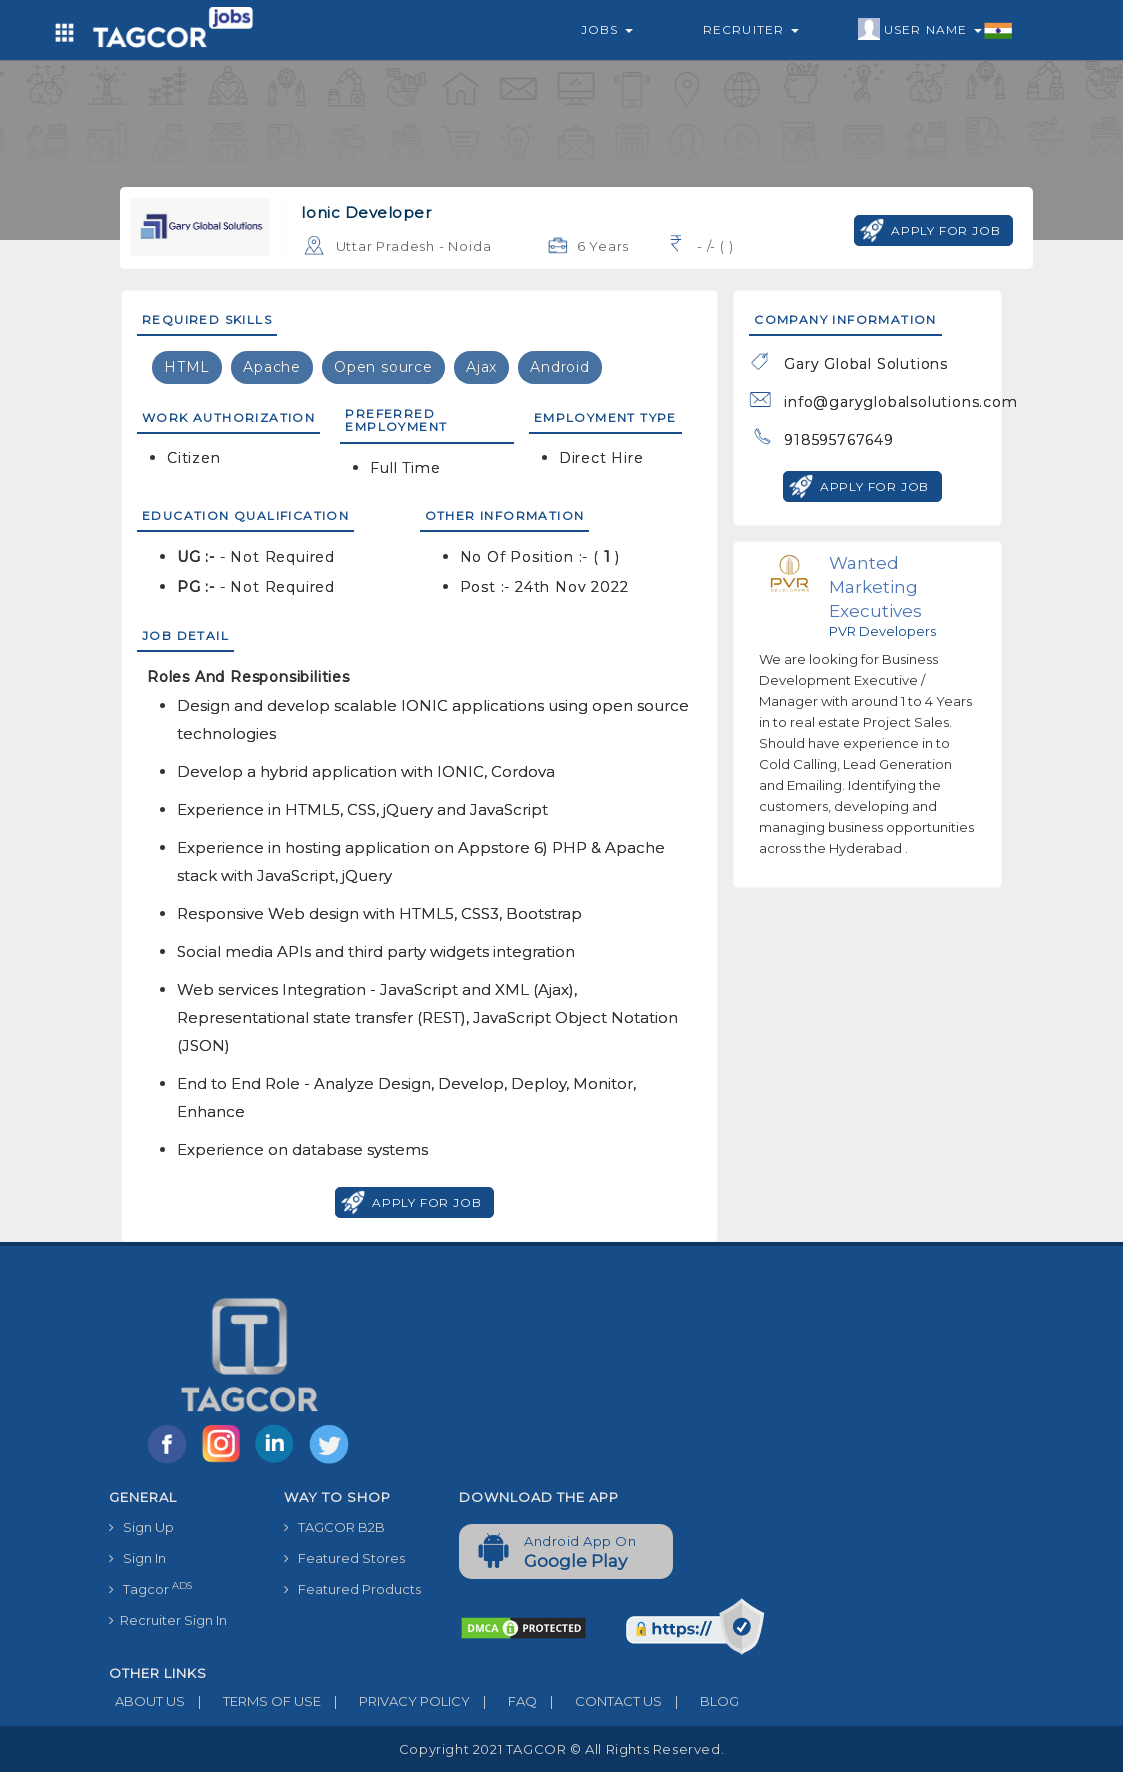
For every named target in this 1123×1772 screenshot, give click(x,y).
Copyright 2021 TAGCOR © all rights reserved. (561, 1749)
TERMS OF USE (253, 1701)
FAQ (503, 1701)
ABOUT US (147, 1701)
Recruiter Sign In (168, 1620)
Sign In (137, 1558)
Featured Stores (344, 1558)
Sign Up (141, 1527)
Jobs (607, 29)
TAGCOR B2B (334, 1527)
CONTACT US (599, 1701)
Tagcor (150, 1588)
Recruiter (751, 29)
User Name (935, 30)
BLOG (700, 1701)
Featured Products (352, 1589)
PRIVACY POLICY (395, 1701)
